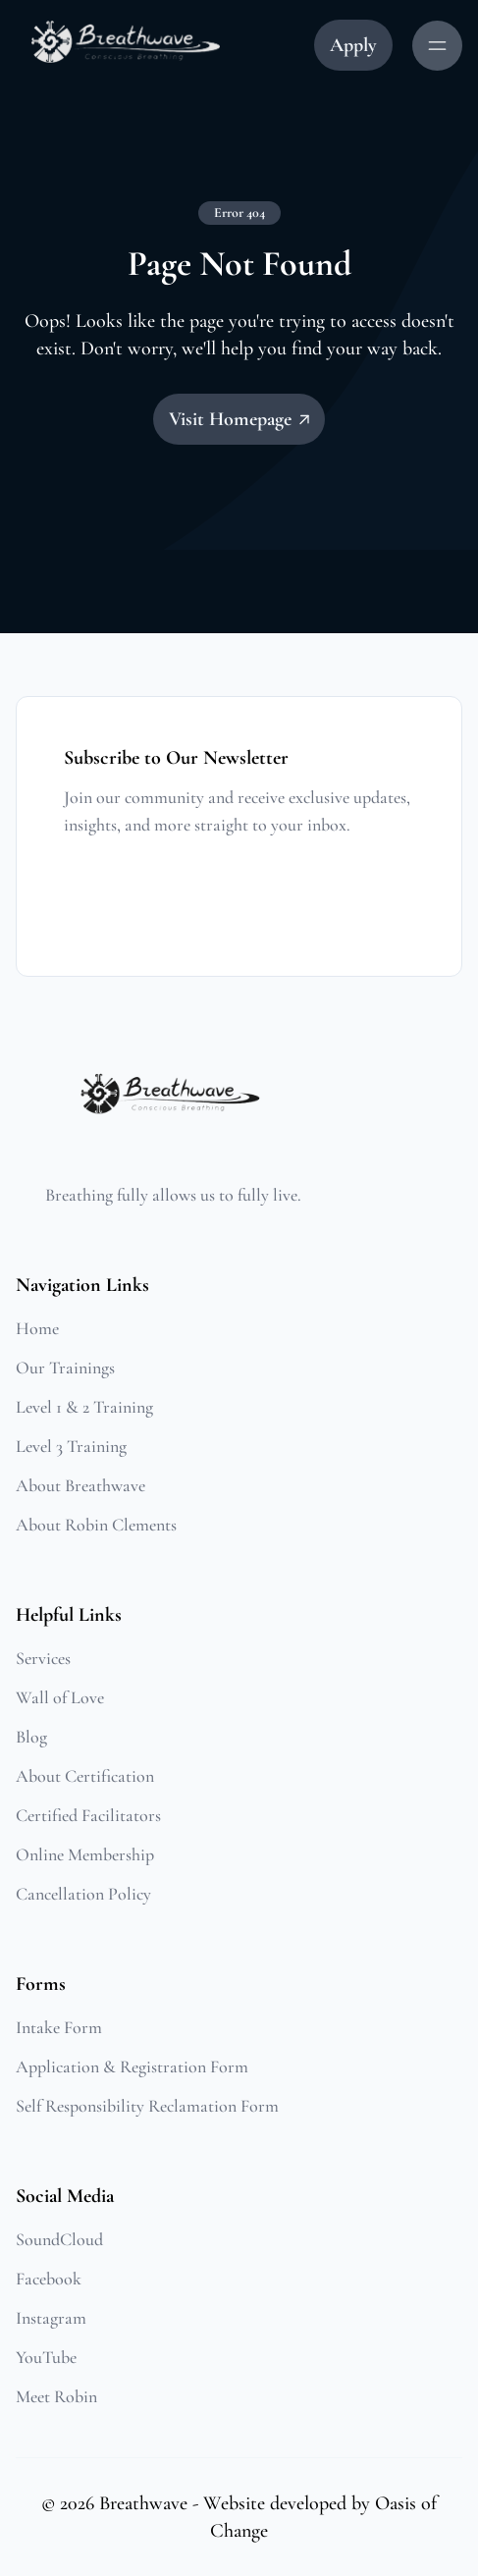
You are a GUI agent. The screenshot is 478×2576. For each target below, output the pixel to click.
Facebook (48, 2278)
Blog (31, 1736)
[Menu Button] (437, 46)
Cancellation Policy (83, 1894)
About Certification (85, 1776)
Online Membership (85, 1854)
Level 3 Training (71, 1446)
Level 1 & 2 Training (84, 1407)
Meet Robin (56, 2396)
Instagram (51, 2318)
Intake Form (59, 2027)
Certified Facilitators (88, 1815)
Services (43, 1658)
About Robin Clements (96, 1524)
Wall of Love (60, 1697)
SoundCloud (59, 2239)
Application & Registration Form (132, 2066)
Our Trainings (65, 1367)
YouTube (46, 2357)
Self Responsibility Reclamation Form (147, 2106)
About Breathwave (80, 1485)
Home (37, 1328)
